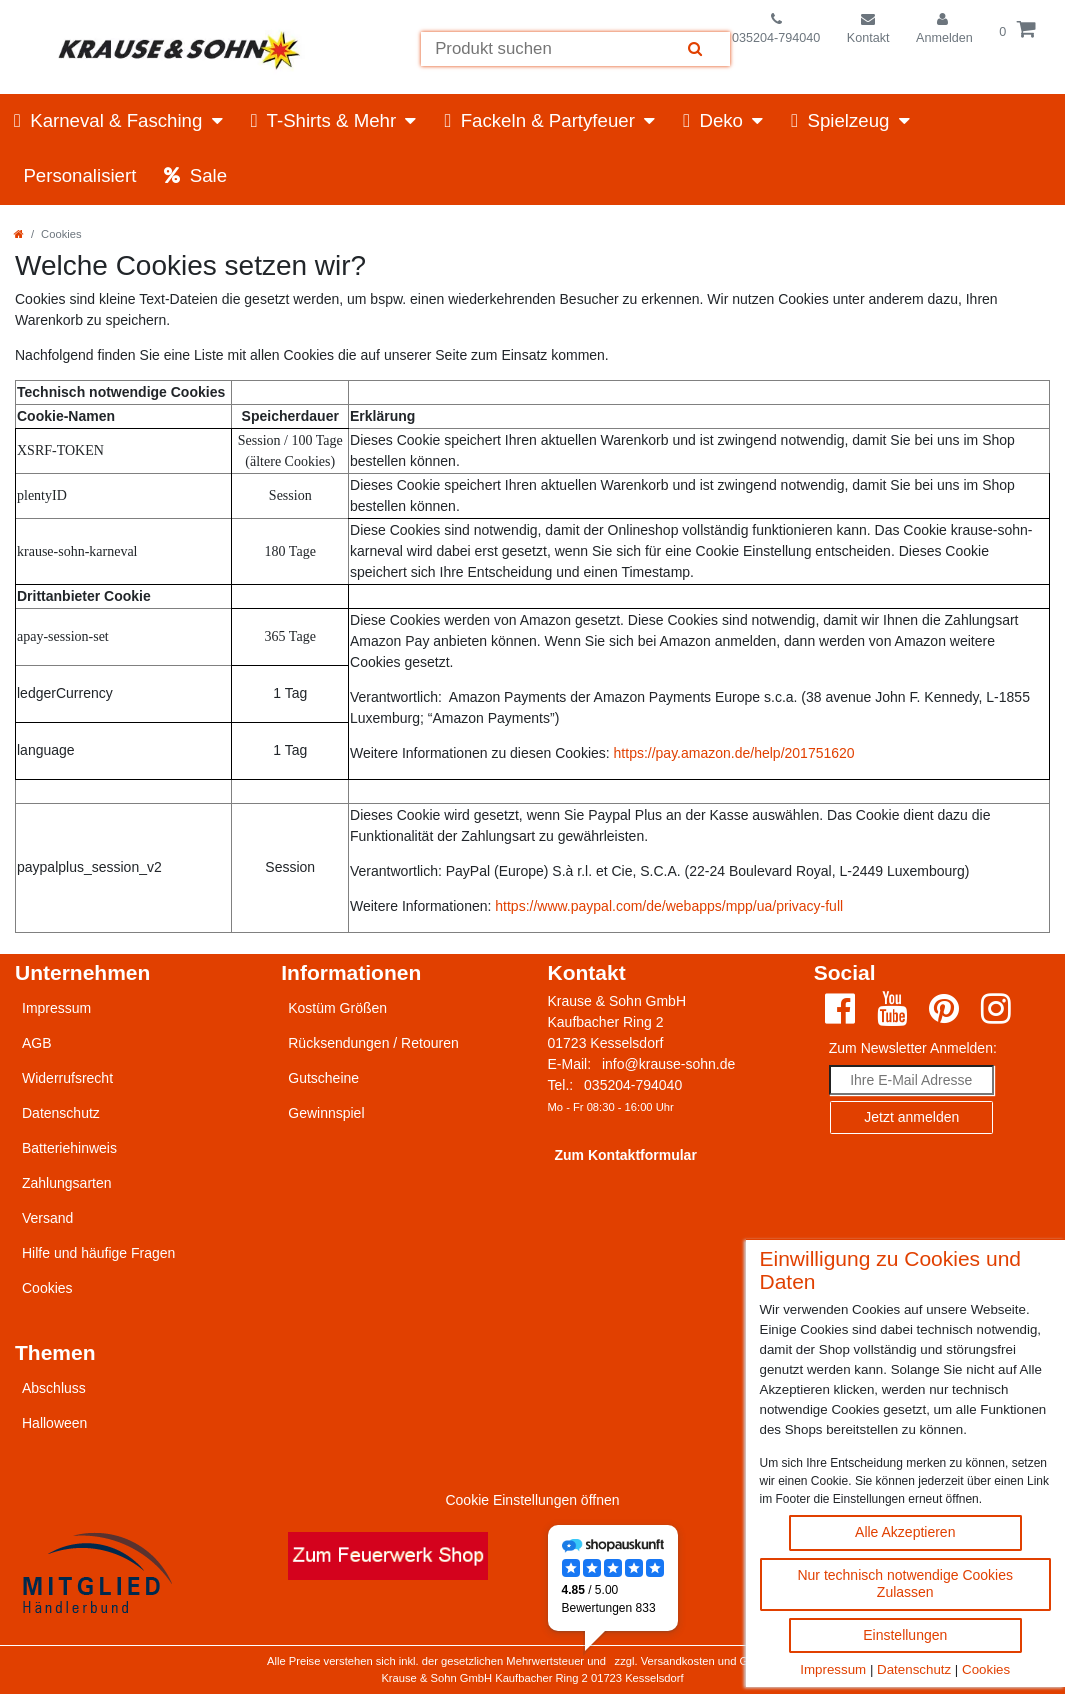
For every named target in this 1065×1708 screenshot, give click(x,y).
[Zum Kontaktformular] (868, 30)
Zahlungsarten (67, 1183)
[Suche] (696, 49)
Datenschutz (914, 1669)
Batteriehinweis (69, 1148)
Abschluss (54, 1388)
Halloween (54, 1423)
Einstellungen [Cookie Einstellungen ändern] (905, 1635)
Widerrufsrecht (67, 1078)
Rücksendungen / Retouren (373, 1043)
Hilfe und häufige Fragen (98, 1253)
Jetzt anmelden (911, 1117)
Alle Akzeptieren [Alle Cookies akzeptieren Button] (905, 1532)
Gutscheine (323, 1078)
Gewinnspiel (326, 1113)
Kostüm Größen (337, 1008)
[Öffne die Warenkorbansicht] (1018, 30)
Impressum (833, 1669)
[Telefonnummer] (776, 30)
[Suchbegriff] (540, 49)
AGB (37, 1043)
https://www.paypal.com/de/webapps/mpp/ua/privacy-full (669, 906)
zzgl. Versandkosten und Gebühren (702, 1661)
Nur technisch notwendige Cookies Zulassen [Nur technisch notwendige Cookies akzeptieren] (905, 1584)
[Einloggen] (944, 30)
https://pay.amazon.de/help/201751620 (734, 753)
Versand (47, 1218)
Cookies (986, 1669)
